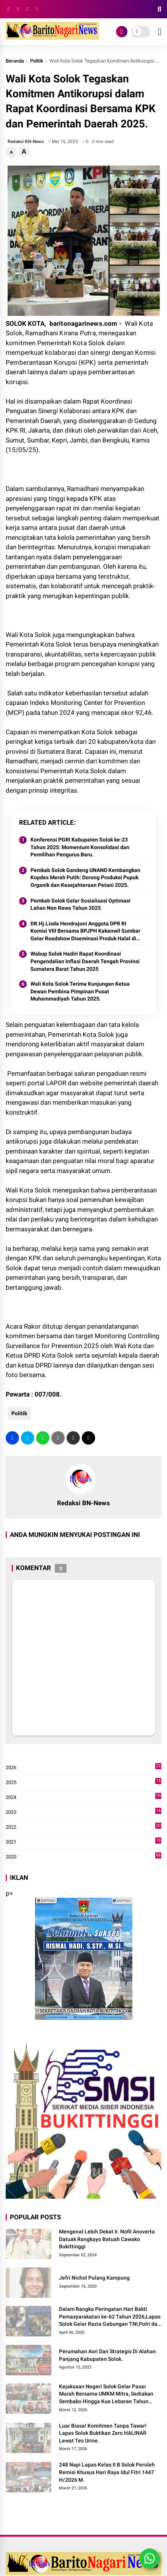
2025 (83, 1782)
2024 (83, 1797)
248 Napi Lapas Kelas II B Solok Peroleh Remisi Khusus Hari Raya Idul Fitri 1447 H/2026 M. (107, 2472)
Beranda (15, 61)
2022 (83, 1827)
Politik (36, 61)
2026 (83, 1767)
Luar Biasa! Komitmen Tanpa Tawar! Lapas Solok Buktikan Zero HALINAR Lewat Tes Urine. (102, 2433)
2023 (83, 1812)
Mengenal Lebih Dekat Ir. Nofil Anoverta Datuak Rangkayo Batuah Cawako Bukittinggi (107, 2238)
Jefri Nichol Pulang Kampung (94, 2278)
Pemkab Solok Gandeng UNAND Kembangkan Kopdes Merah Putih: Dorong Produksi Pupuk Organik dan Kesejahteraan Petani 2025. (85, 877)
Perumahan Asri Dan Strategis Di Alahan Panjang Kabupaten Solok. (107, 2355)
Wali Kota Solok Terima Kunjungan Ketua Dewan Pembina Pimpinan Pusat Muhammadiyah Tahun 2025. (80, 991)
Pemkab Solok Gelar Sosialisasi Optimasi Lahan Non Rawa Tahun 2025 (80, 904)
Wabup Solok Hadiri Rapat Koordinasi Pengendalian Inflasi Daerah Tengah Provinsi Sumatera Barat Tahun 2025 (85, 961)
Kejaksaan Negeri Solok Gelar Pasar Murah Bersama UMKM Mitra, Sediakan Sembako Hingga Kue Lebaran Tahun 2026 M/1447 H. (106, 2394)
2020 (83, 1857)
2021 (83, 1842)
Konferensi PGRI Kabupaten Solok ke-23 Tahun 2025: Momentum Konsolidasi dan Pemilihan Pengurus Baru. (79, 847)
